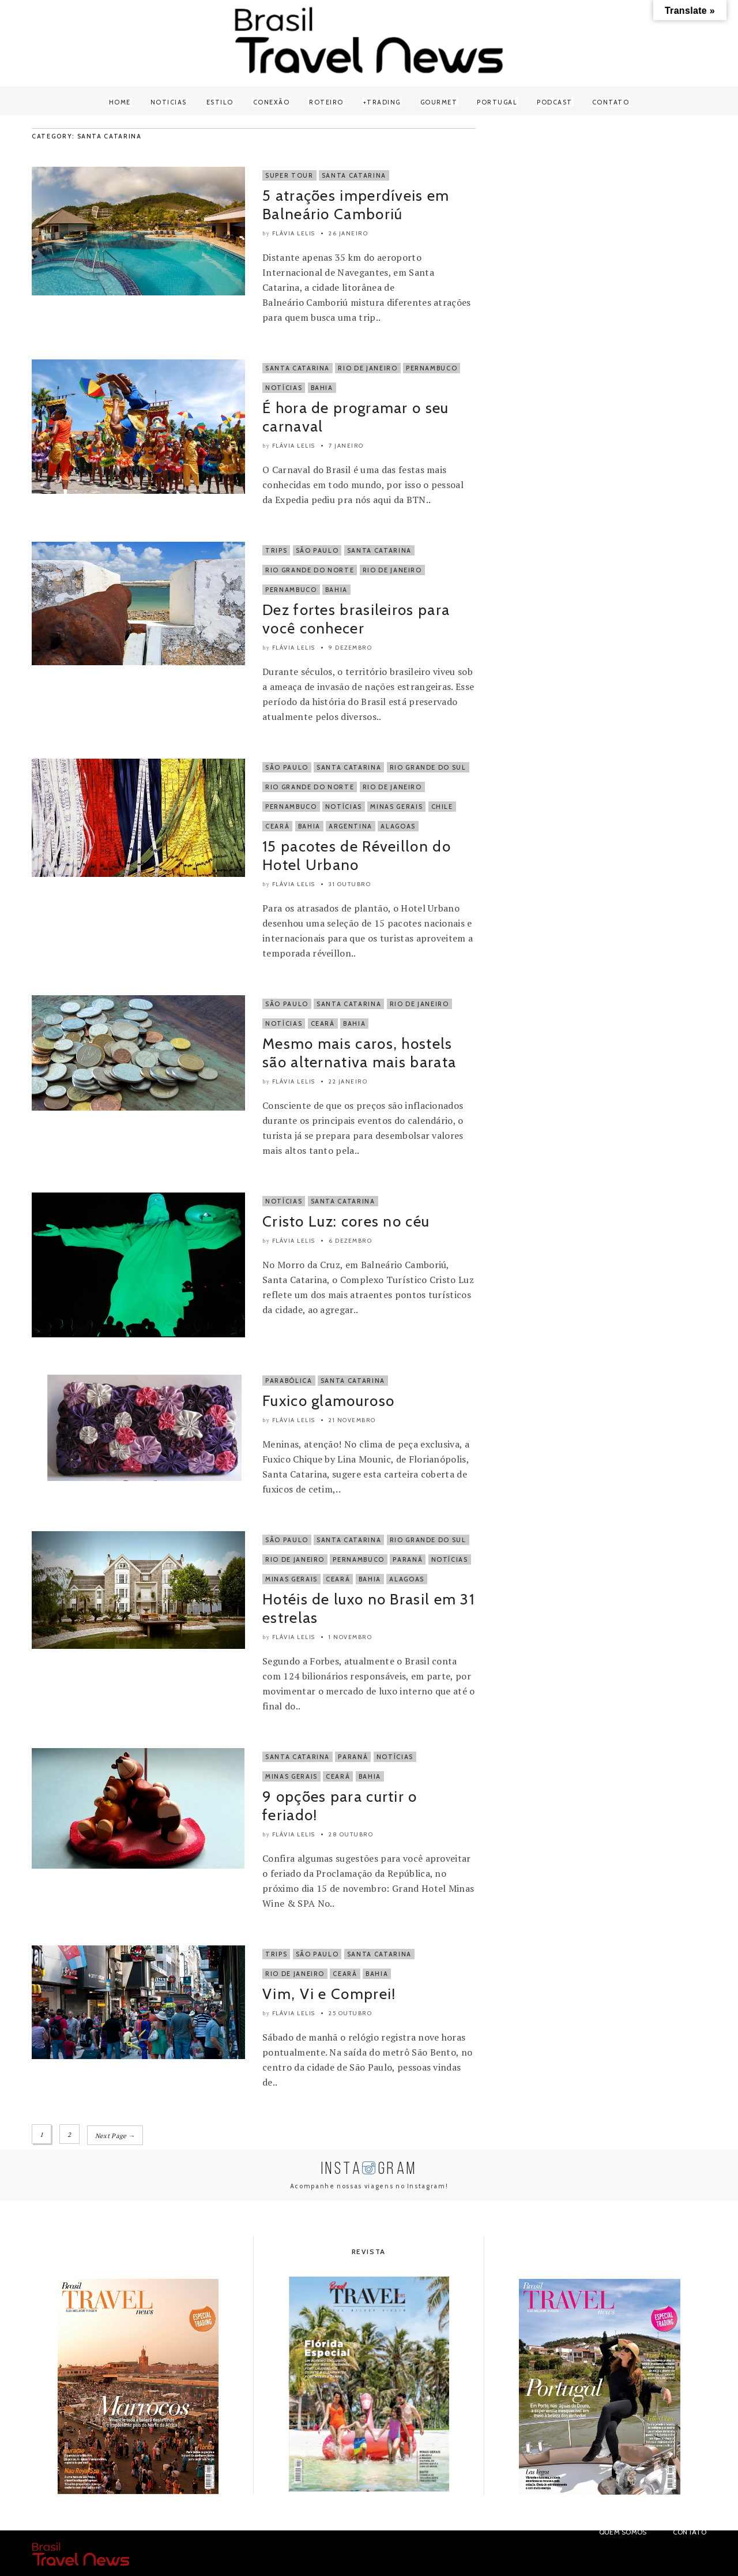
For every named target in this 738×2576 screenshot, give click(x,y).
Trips (276, 550)
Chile (442, 807)
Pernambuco (432, 368)
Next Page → (116, 2135)
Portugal (497, 102)
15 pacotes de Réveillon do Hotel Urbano (356, 855)
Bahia (322, 388)
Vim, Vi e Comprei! (329, 1994)
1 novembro (350, 1637)
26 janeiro (348, 233)
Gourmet (439, 102)
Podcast (555, 102)
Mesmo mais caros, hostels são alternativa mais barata (359, 1052)
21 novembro (352, 1420)
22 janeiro (348, 1081)
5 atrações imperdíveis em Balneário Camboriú (356, 204)
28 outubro (351, 1834)
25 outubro (350, 2013)
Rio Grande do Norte (309, 570)
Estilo (220, 102)
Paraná (408, 1559)
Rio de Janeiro (367, 368)
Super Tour (289, 175)
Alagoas (398, 826)
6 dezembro (350, 1240)
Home (120, 102)
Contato (611, 102)
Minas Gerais (396, 807)
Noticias (168, 102)
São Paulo (317, 550)
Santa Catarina (354, 175)
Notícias (283, 388)
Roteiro (326, 102)
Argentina (350, 826)
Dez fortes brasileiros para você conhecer (356, 619)
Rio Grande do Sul (428, 767)
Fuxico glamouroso (328, 1401)
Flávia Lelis (293, 233)
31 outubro (350, 884)
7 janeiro (346, 445)
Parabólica (288, 1381)
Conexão (271, 102)
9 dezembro (350, 647)
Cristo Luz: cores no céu (346, 1221)
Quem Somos (623, 2530)
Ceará (277, 826)
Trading (384, 102)
